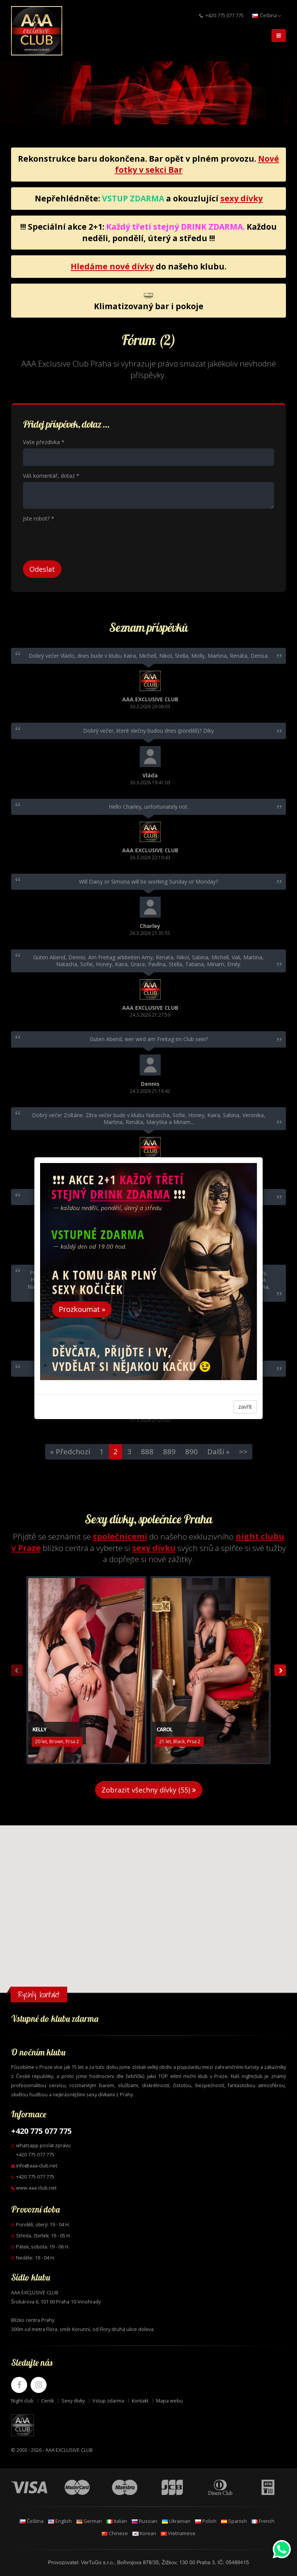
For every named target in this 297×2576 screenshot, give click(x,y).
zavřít (245, 1406)
